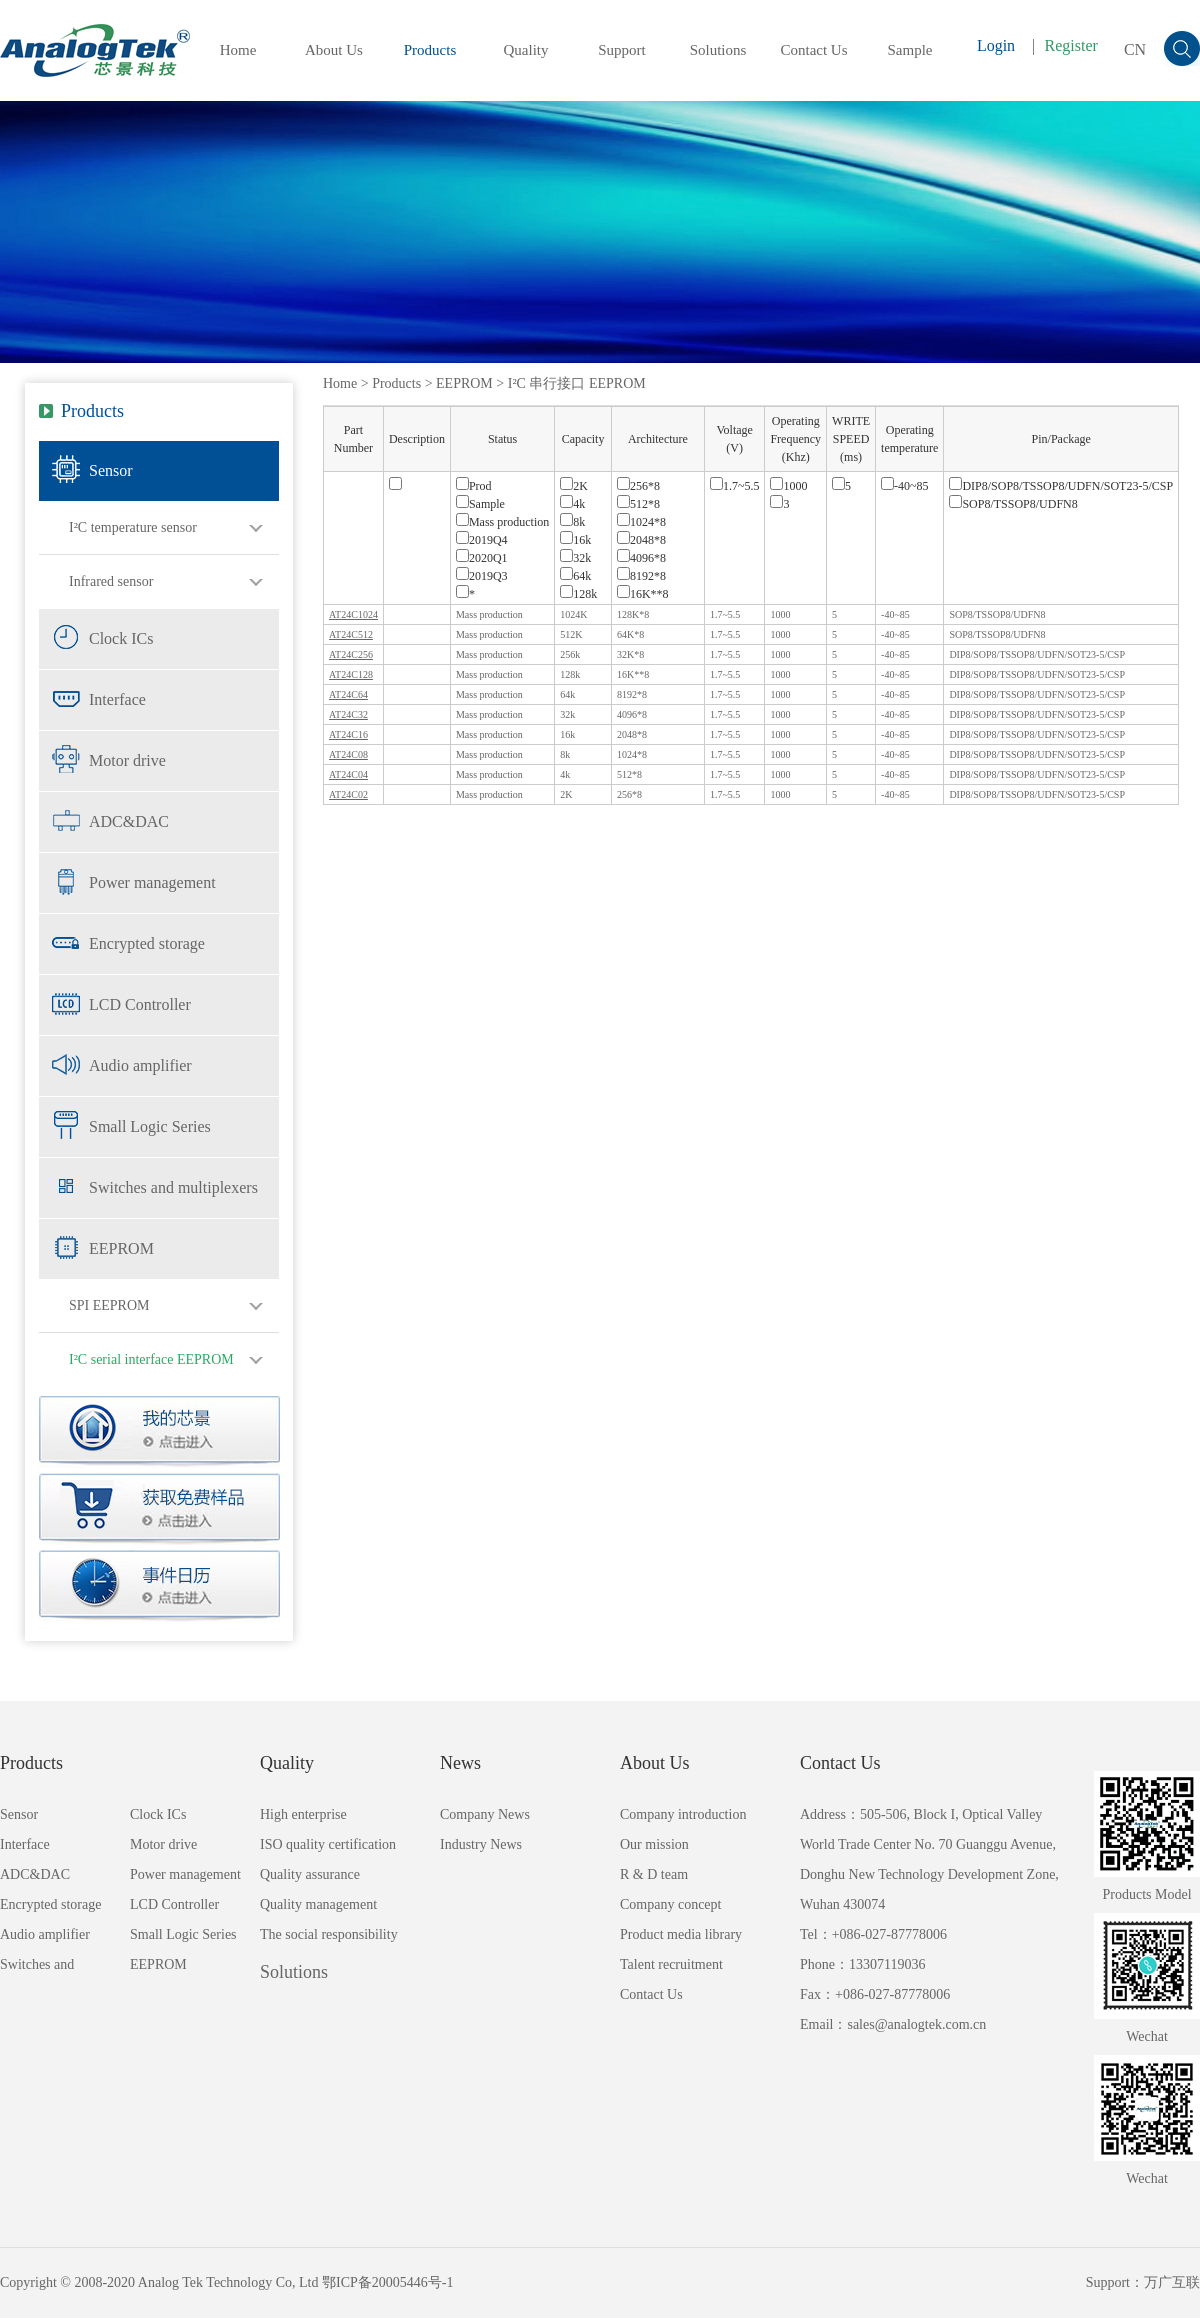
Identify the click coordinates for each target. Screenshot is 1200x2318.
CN (1135, 49)
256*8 (638, 486)
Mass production (502, 522)
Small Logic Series (150, 1126)
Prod (474, 486)
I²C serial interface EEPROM (151, 1359)
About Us (334, 50)
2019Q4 (482, 540)
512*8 (638, 504)
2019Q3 (482, 576)
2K (574, 486)
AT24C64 (348, 694)
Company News (485, 1814)
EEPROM (121, 1248)
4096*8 (641, 558)
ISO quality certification (328, 1844)
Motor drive (127, 760)
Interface (117, 699)
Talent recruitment (671, 1964)
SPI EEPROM (109, 1305)
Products (430, 50)
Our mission (654, 1844)
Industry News (481, 1844)
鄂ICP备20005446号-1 (387, 2282)
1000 (788, 486)
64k (575, 576)
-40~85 (905, 486)
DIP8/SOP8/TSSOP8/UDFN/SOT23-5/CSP (1061, 486)
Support (622, 50)
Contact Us (813, 50)
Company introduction (683, 1814)
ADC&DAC (129, 821)
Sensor (111, 470)
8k (572, 522)
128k (578, 594)
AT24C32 (348, 714)
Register (1071, 45)
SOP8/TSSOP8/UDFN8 (1013, 504)
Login (996, 45)
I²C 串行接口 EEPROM (577, 383)
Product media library (681, 1934)
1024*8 (641, 522)
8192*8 (641, 576)
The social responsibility (329, 1934)
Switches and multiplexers (173, 1187)
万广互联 (1172, 2282)
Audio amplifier (140, 1065)
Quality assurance (310, 1874)
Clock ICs (121, 638)
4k (572, 504)
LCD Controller (140, 1004)
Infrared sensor (111, 581)
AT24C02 (348, 794)
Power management (152, 882)
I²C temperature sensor (133, 527)
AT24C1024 (353, 614)
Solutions (718, 50)
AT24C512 (351, 634)
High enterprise (303, 1814)
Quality (526, 50)
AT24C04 (348, 774)
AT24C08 (348, 754)
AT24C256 (351, 654)
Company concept (670, 1904)
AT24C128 (351, 674)
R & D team (654, 1874)
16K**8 (643, 594)
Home (238, 50)
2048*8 (641, 540)
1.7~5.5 (735, 486)
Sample (910, 50)
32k (575, 558)
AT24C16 (348, 734)
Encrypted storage (147, 943)
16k (575, 540)
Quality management (318, 1904)
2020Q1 (482, 558)
